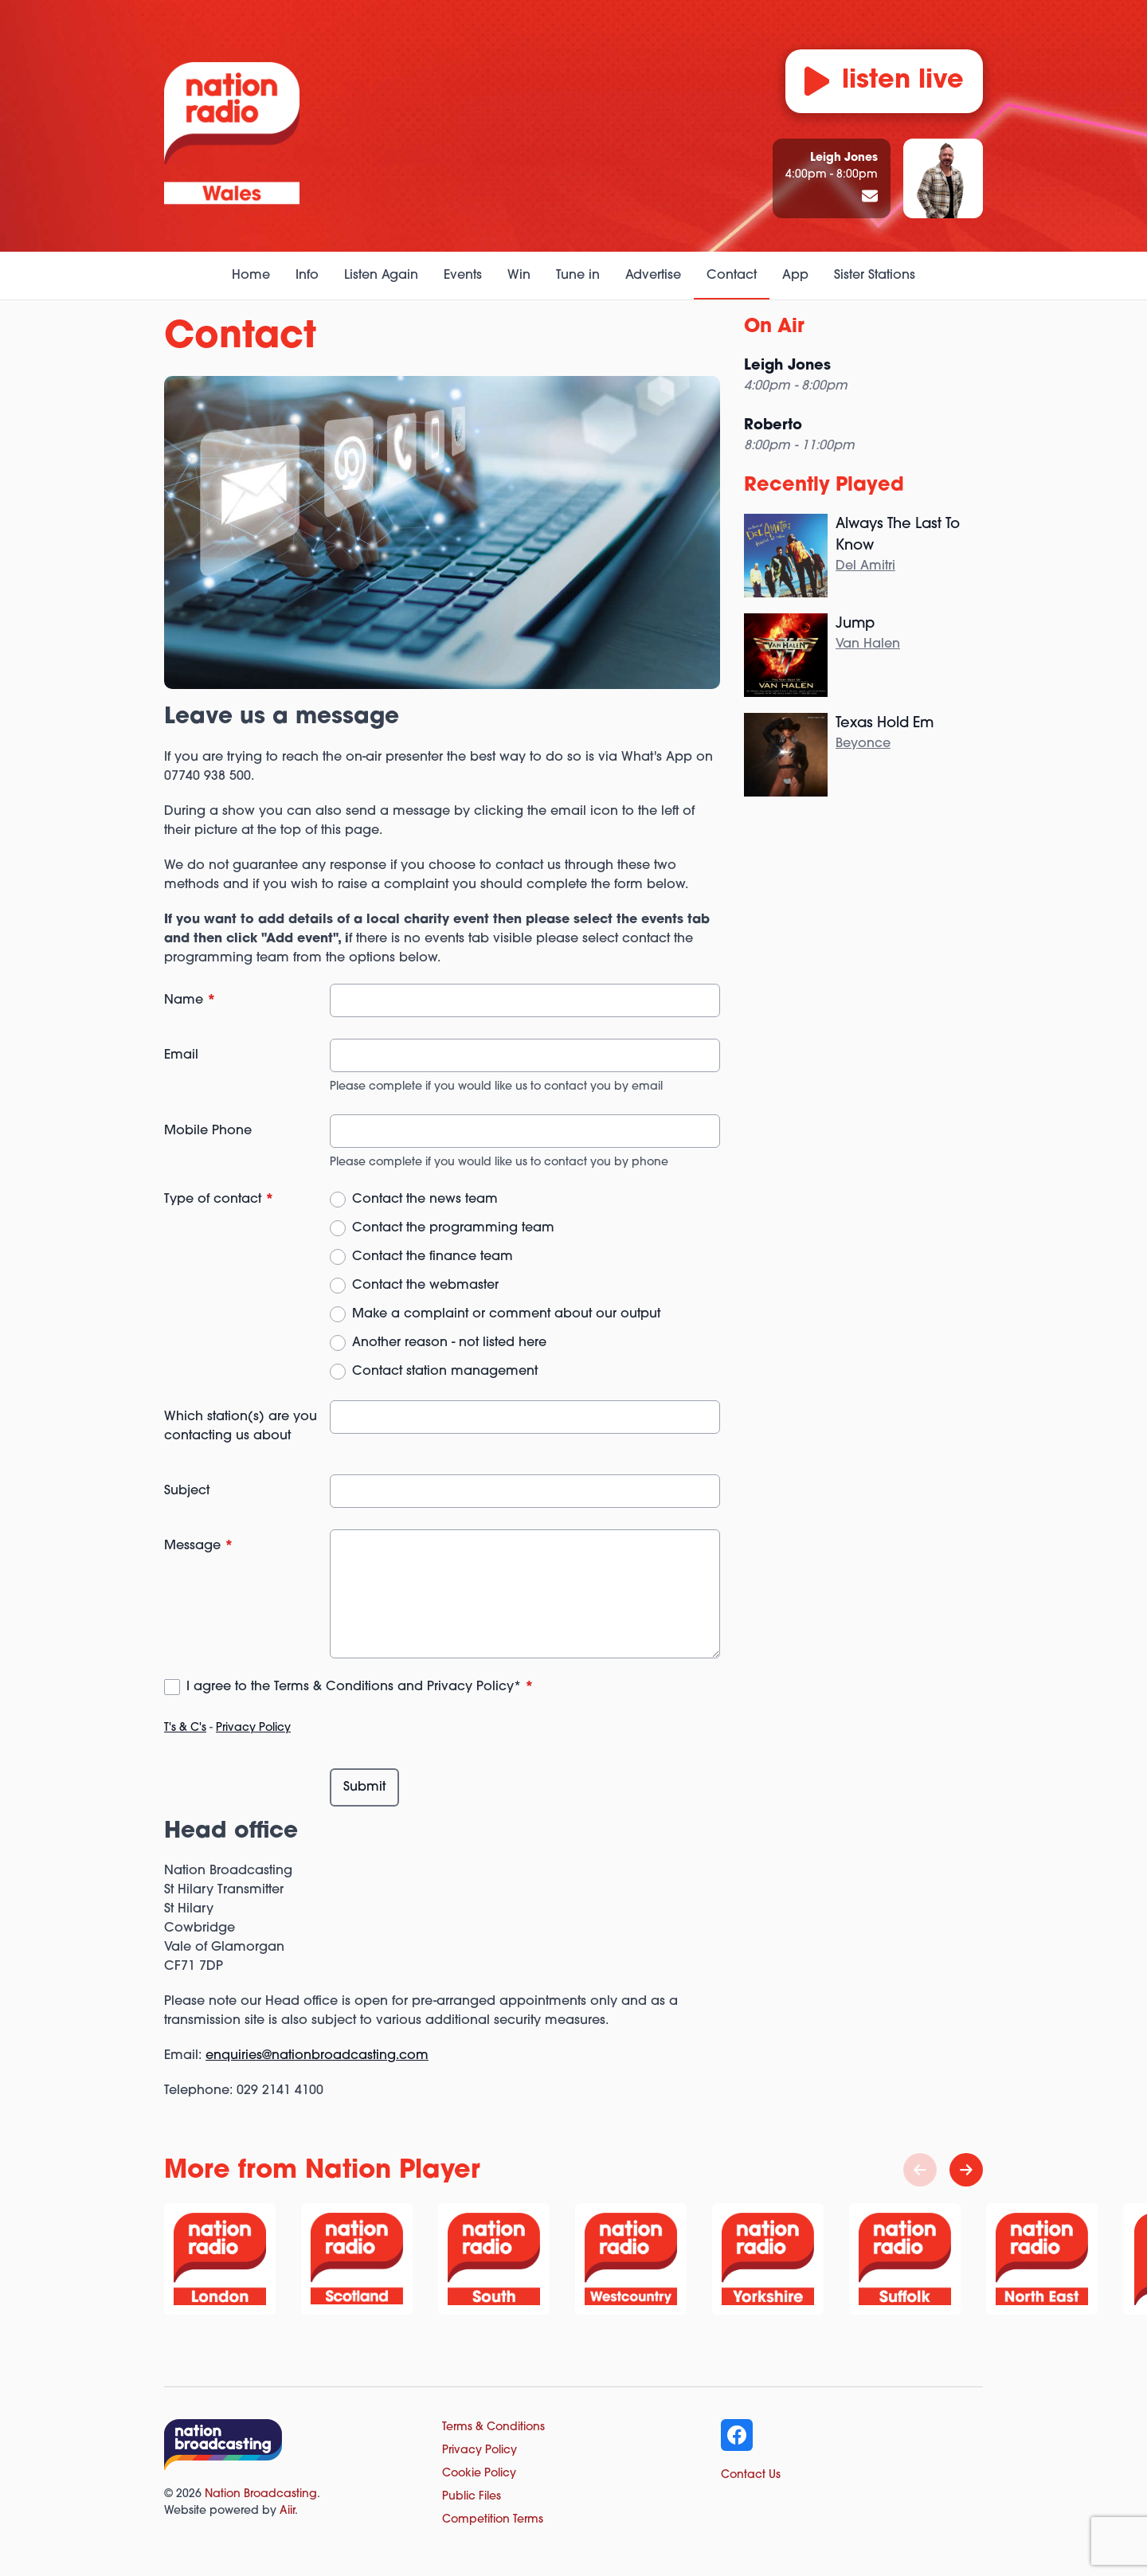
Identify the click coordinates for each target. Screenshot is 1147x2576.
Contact (732, 275)
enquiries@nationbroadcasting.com (317, 2055)
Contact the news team (425, 1199)
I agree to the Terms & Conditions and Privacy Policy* (360, 1687)
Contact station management (445, 1371)
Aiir (287, 2511)
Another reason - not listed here (449, 1343)
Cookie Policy (479, 2474)
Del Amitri (865, 566)
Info (307, 275)
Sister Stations (874, 275)
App (795, 275)
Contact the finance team (432, 1257)
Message (198, 1546)
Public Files (471, 2497)
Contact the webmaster (425, 1285)
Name (190, 1000)
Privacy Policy (253, 1728)
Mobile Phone (208, 1131)
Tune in (578, 275)
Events (463, 275)
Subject (186, 1491)
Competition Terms (492, 2520)
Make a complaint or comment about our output (506, 1314)
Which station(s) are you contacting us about (240, 1427)
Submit (364, 1787)
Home (251, 275)
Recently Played (824, 485)
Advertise (653, 275)
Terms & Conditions (493, 2427)
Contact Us (751, 2475)
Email (181, 1055)
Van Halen (868, 644)
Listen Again (381, 275)
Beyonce (863, 744)
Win (518, 275)
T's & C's (185, 1728)
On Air (774, 327)
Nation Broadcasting (261, 2494)
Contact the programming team (453, 1228)
